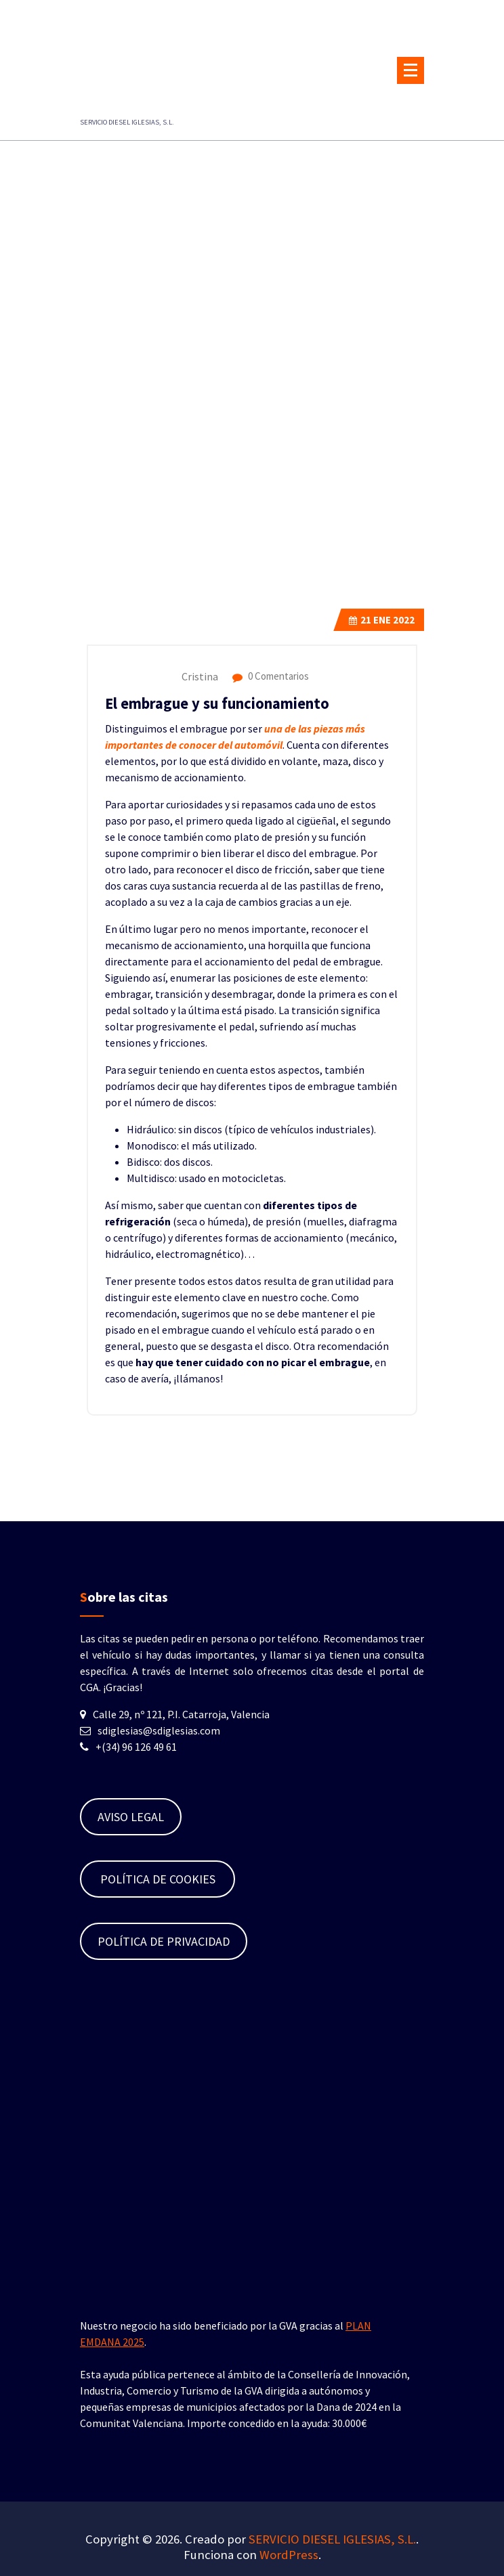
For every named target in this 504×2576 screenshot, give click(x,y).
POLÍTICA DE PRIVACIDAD (164, 1941)
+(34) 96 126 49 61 (136, 1746)
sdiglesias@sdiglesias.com (159, 1730)
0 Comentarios (270, 676)
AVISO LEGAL (131, 1817)
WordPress (288, 2554)
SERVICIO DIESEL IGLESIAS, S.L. (332, 2539)
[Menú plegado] (410, 70)
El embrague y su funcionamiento (217, 703)
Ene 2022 (382, 619)
